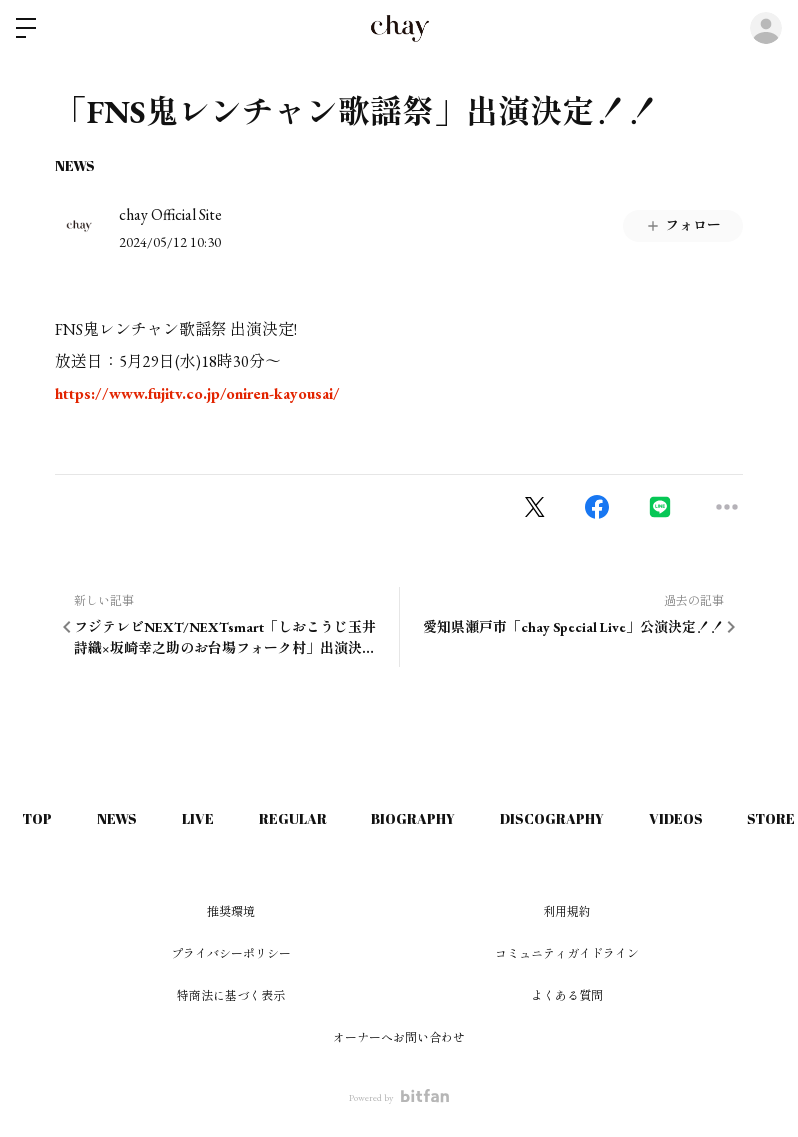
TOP (40, 818)
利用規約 (567, 912)
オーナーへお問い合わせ (399, 1038)
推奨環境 (231, 912)
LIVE (211, 818)
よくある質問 (567, 996)
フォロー (683, 225)
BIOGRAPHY (437, 818)
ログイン (766, 28)
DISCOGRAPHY (581, 818)
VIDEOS (710, 818)
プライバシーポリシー (231, 954)
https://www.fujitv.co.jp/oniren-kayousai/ (197, 393)
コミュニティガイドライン (567, 954)
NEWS (75, 165)
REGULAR (311, 818)
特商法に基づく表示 (231, 996)
